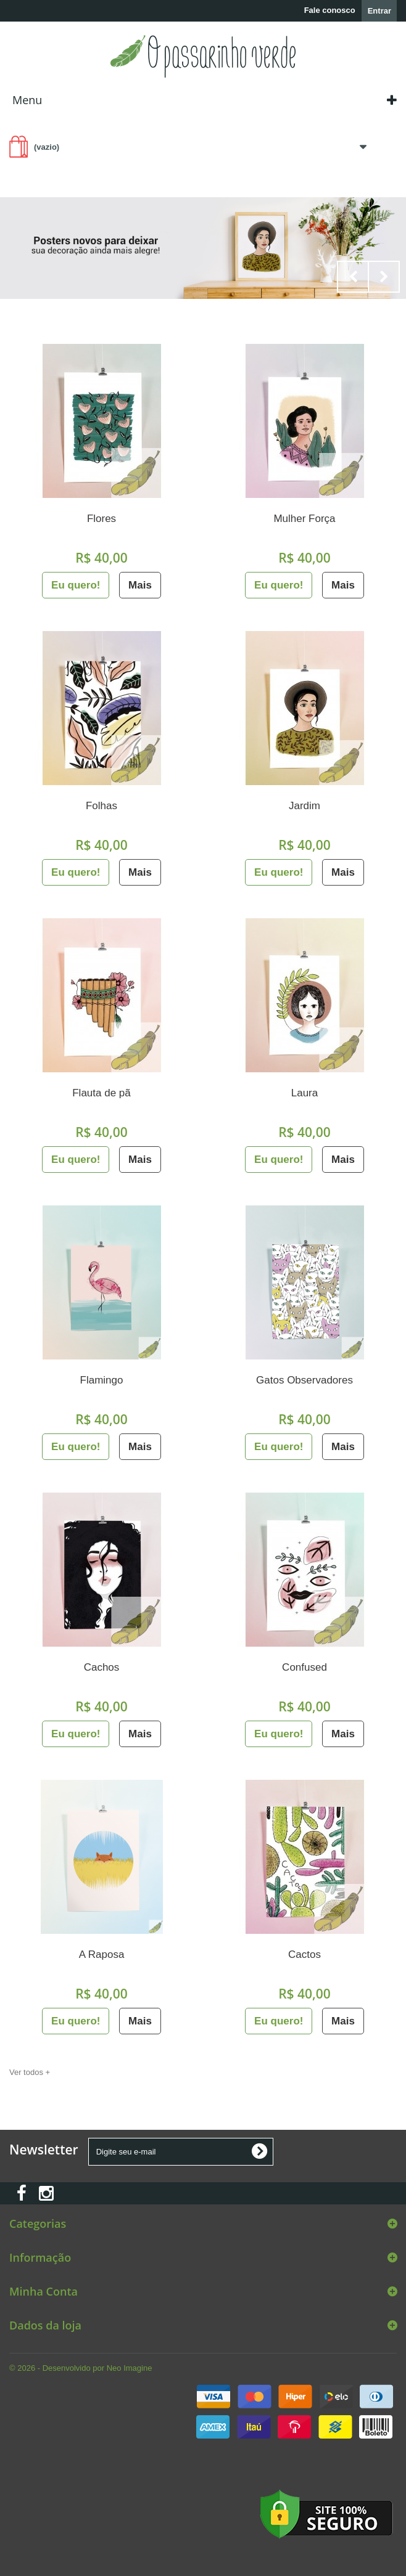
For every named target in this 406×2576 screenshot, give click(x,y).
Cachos (102, 1667)
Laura (304, 1093)
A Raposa (102, 1954)
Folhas (101, 806)
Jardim (304, 806)
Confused (304, 1667)
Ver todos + (29, 2072)
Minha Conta (43, 2291)
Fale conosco (329, 10)
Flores (101, 518)
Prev (353, 277)
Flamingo (101, 1380)
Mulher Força (304, 518)
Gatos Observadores (304, 1380)
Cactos (304, 1954)
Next (384, 277)
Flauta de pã (101, 1093)
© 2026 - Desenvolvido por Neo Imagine (80, 2368)
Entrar (379, 10)
